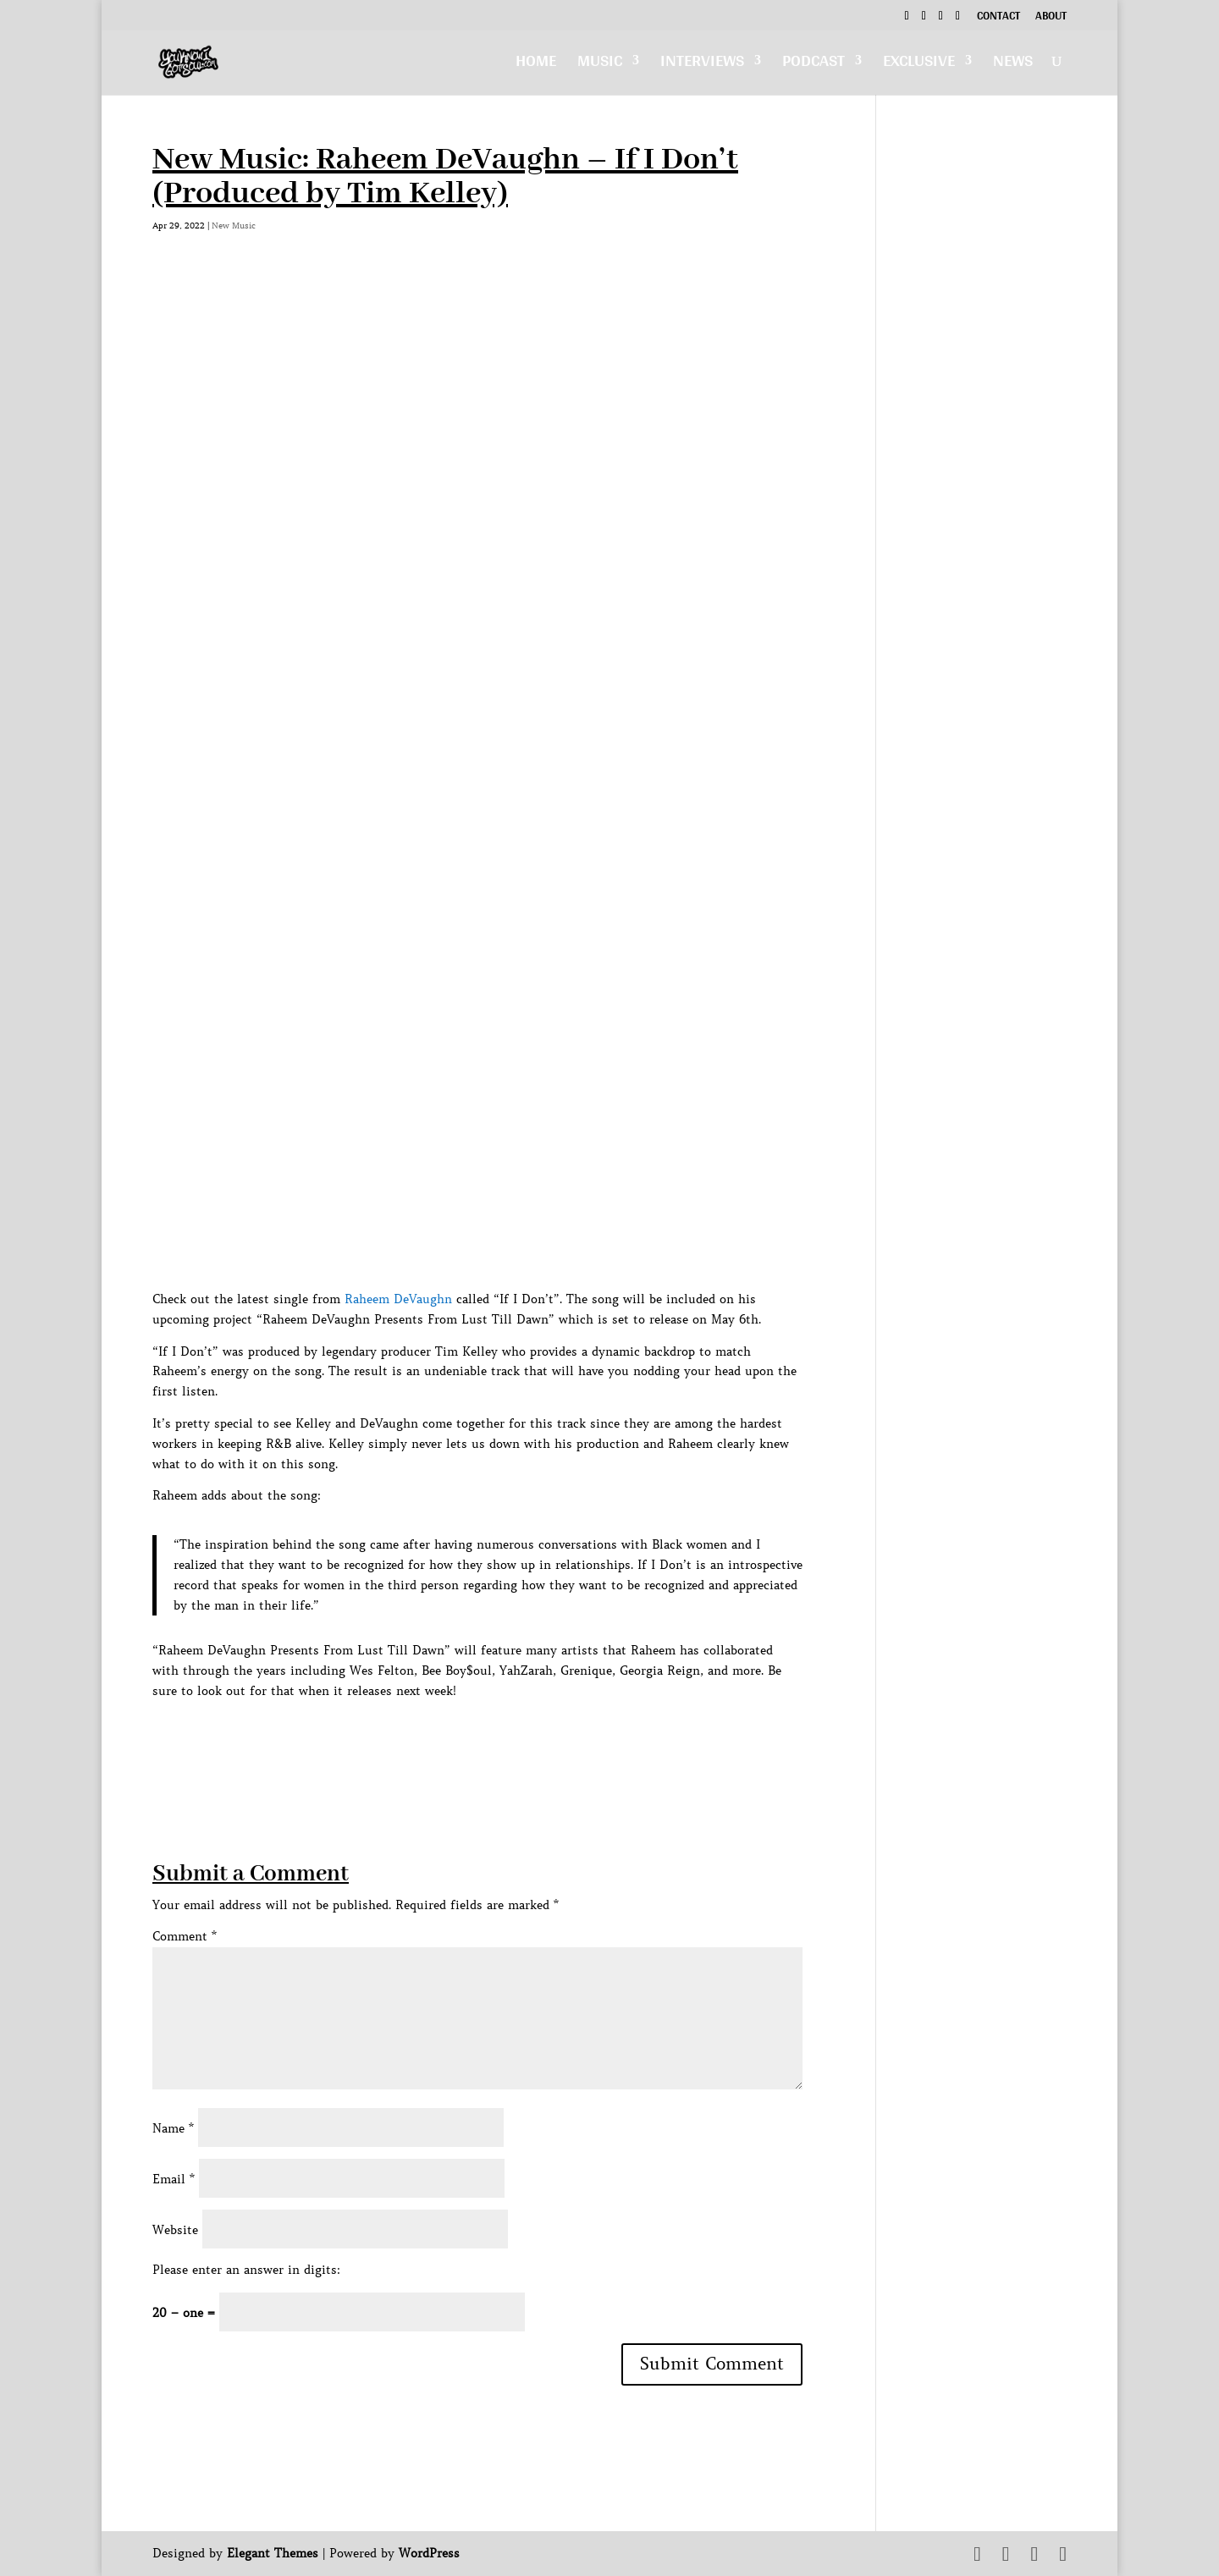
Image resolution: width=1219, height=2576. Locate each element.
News (1013, 64)
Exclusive (919, 64)
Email (173, 2179)
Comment (184, 1936)
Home (536, 64)
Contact (998, 17)
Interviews (702, 64)
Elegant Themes (272, 2553)
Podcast (813, 64)
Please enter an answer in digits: (246, 2269)
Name (173, 2128)
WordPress (429, 2553)
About (1051, 17)
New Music (234, 225)
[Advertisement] (460, 1740)
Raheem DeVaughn (398, 1299)
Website (175, 2229)
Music (599, 64)
